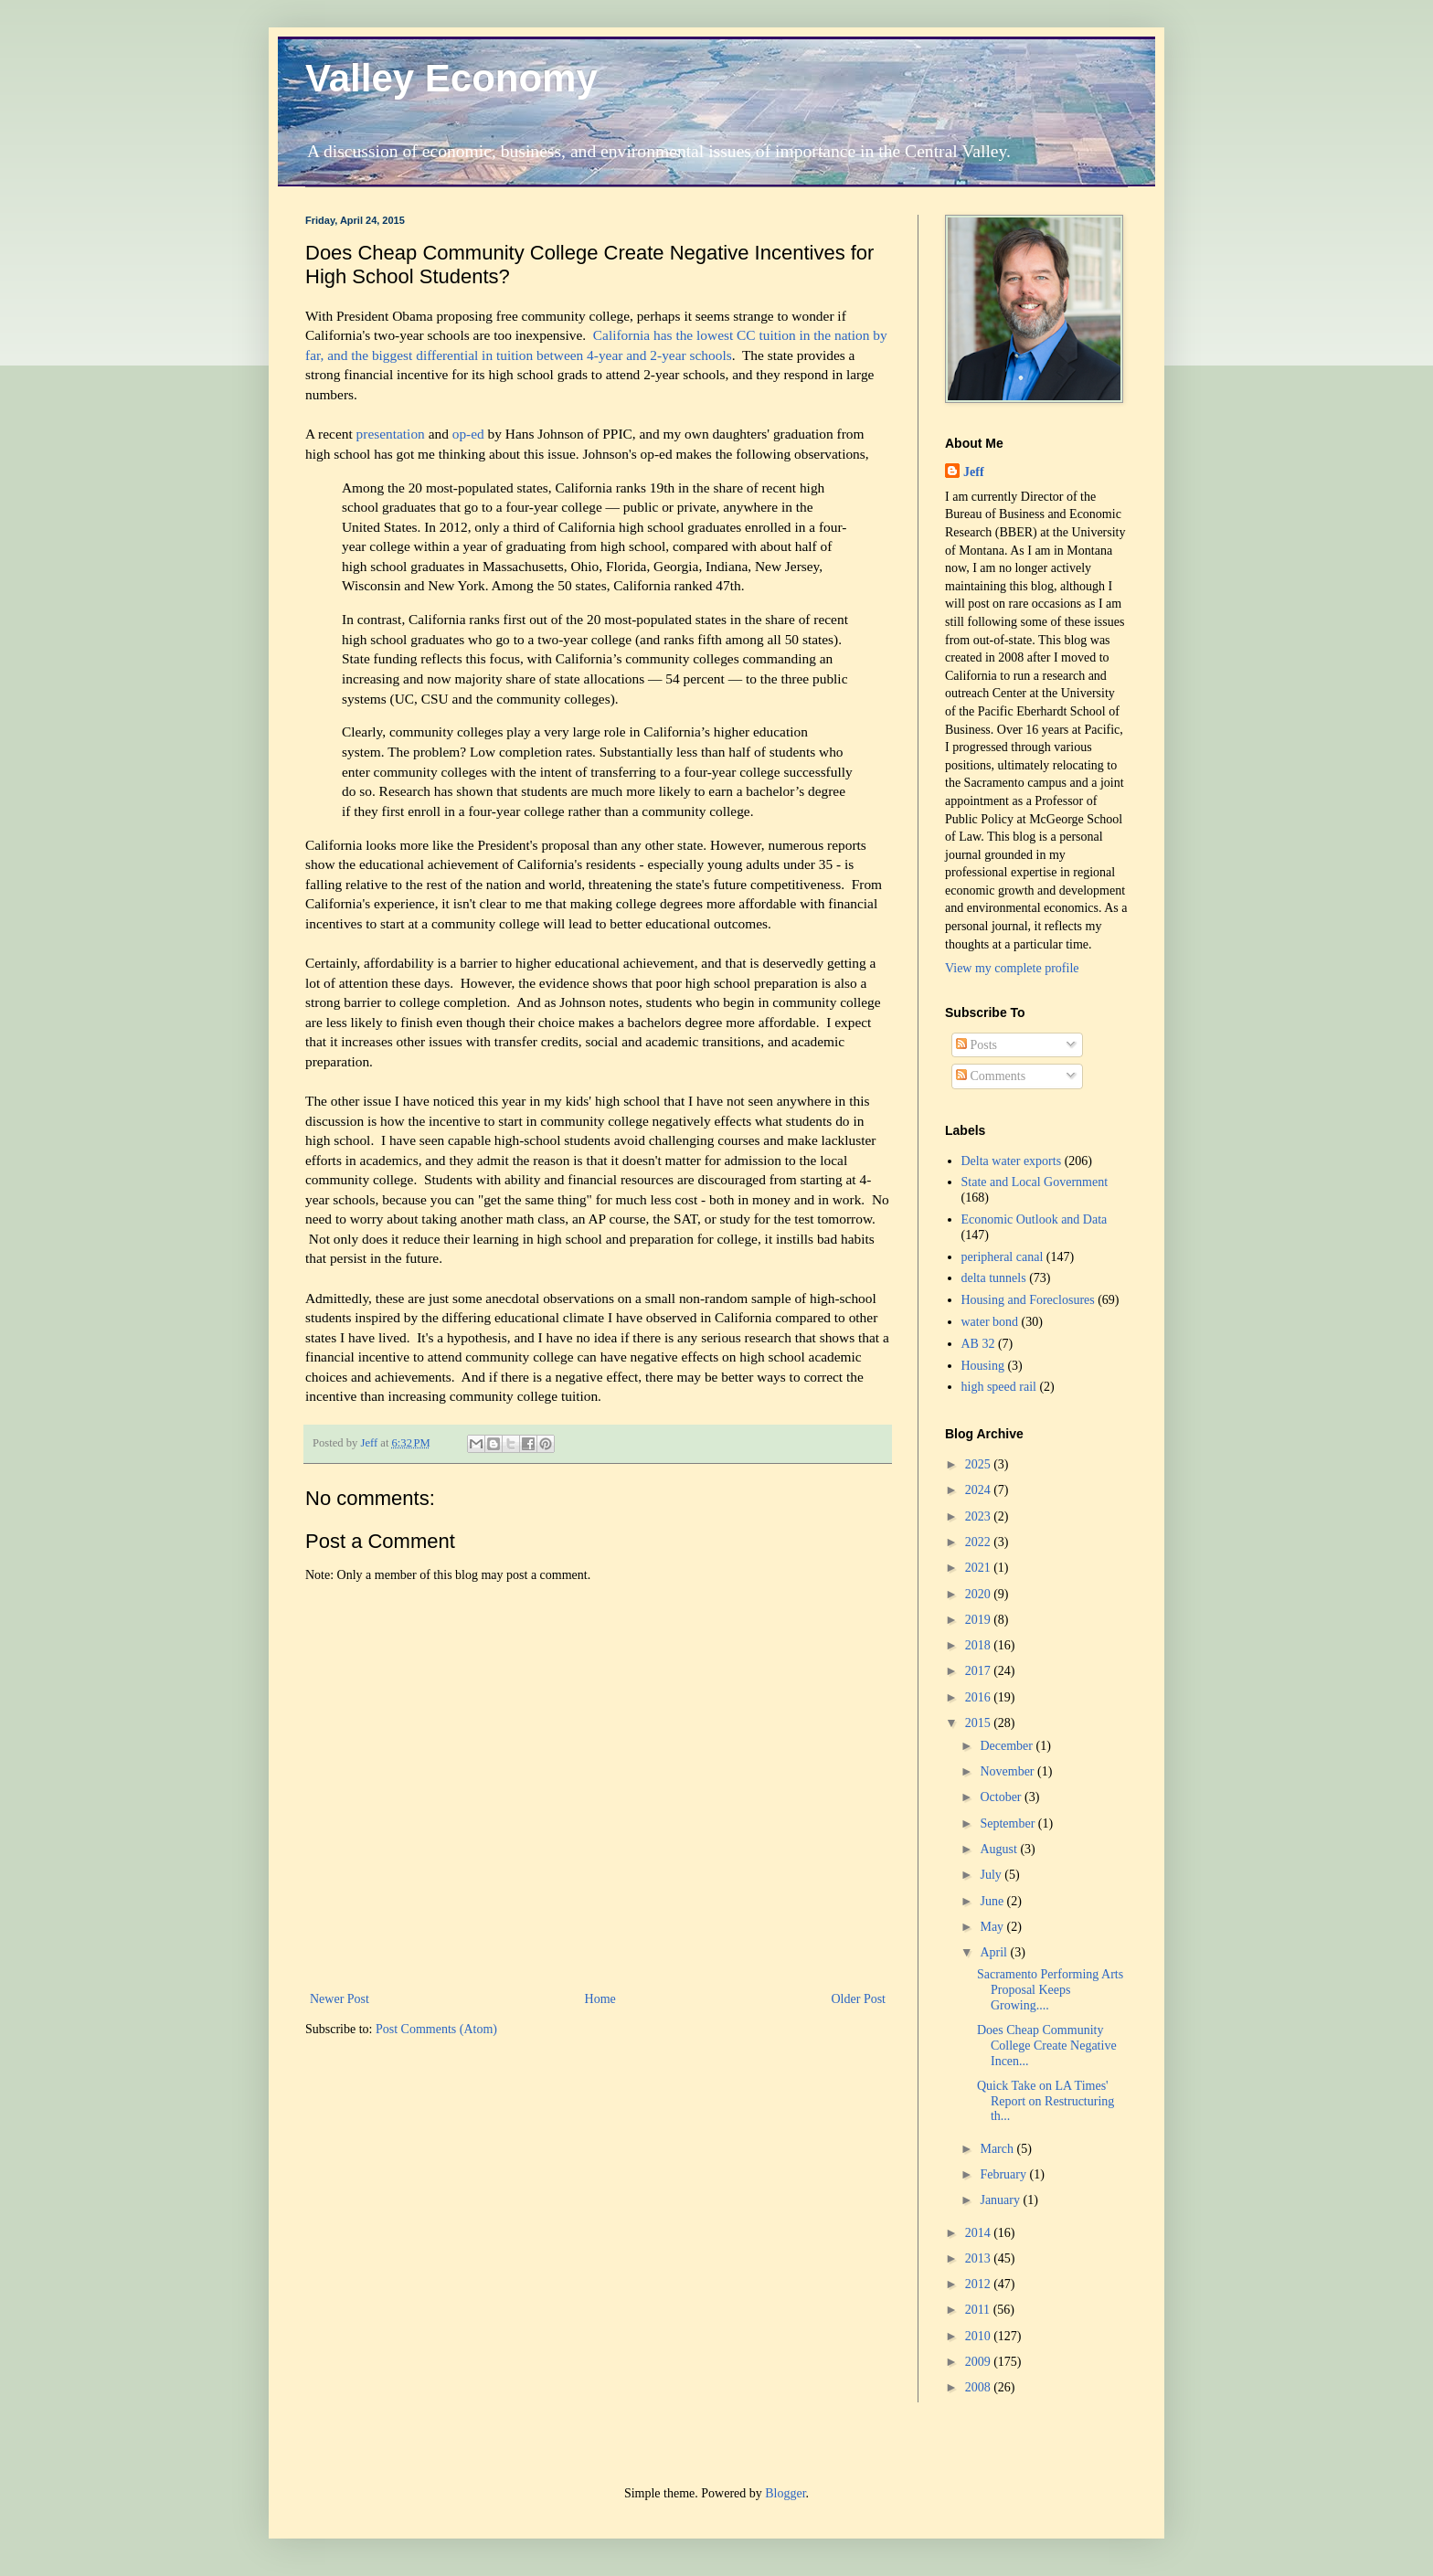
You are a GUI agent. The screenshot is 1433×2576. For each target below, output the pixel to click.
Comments (990, 1076)
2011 (979, 2309)
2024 (979, 1490)
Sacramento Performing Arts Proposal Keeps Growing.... (1050, 1989)
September (1008, 1823)
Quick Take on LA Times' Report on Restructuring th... (1045, 2101)
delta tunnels (993, 1278)
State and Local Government (1035, 1182)
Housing (982, 1366)
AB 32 (978, 1344)
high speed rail (998, 1387)
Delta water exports (1011, 1161)
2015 (979, 1723)
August (1000, 1849)
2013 (979, 2258)
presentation (390, 433)
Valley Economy (451, 78)
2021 (979, 1567)
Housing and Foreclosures (1028, 1300)
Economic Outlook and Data (1034, 1219)
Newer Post (339, 1999)
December (1007, 1746)
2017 (979, 1671)
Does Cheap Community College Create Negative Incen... (1047, 2045)
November (1008, 1771)
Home (600, 1999)
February (1004, 2174)
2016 (979, 1697)
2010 (979, 2336)
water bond (990, 1322)
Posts (976, 1045)
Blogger (785, 2493)
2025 (979, 1464)
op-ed (470, 433)
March (998, 2149)
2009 (979, 2362)
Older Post (859, 1999)
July (992, 1875)
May (993, 1927)
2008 (979, 2387)
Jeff (973, 472)
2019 (979, 1620)
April (995, 1952)
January (1001, 2200)
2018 (979, 1645)
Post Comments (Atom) (436, 2029)
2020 (979, 1594)
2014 (979, 2233)
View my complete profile (1012, 968)
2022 (979, 1542)
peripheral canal (1002, 1257)
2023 (979, 1516)
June (993, 1901)
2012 (979, 2284)
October (1002, 1797)
